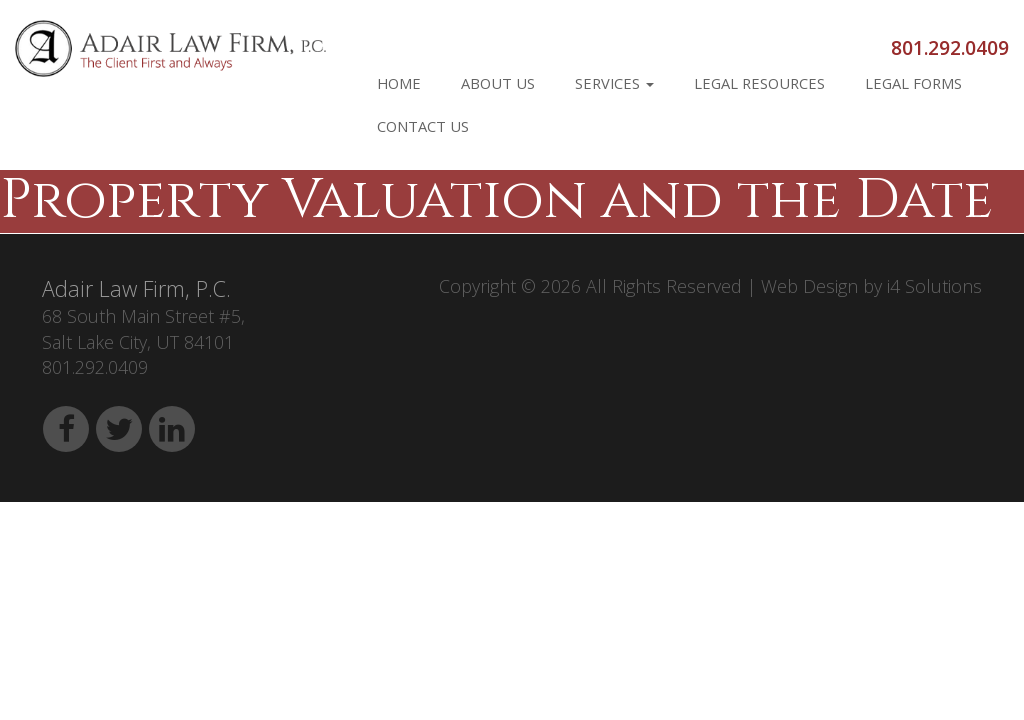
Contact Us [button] (423, 126)
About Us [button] (498, 83)
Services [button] (614, 83)
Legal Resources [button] (759, 83)
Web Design (809, 286)
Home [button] (399, 83)
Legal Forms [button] (913, 83)
